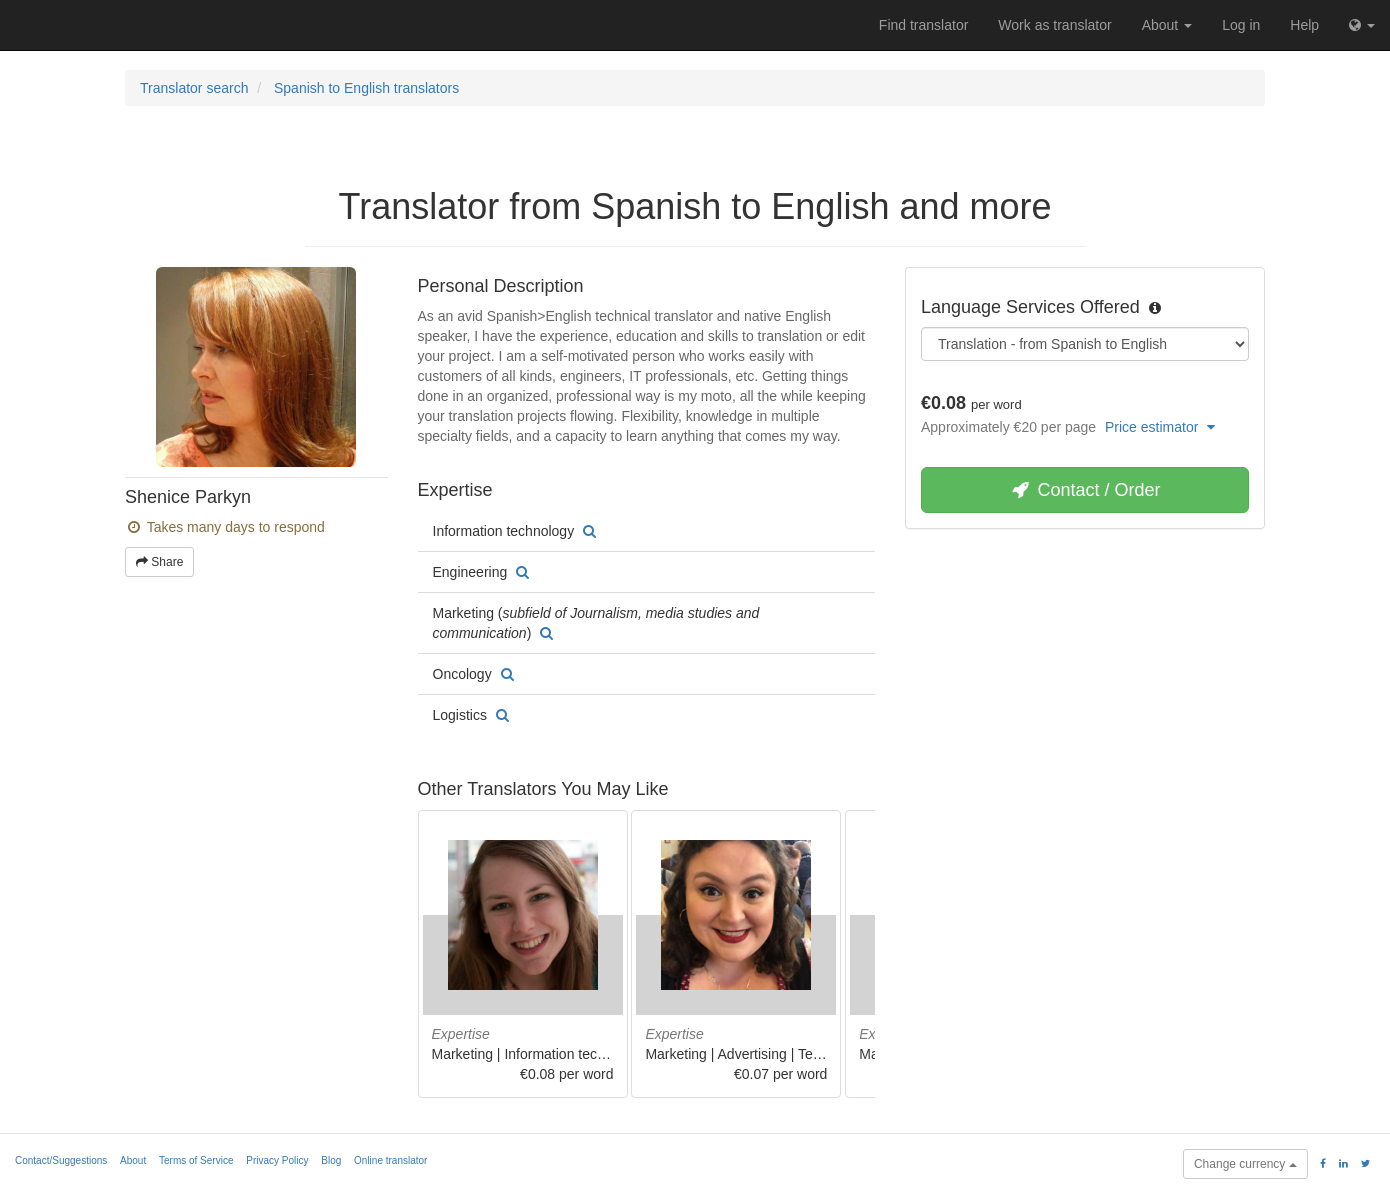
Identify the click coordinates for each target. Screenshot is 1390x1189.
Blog (331, 1160)
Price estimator (1160, 427)
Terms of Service (196, 1160)
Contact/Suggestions (61, 1160)
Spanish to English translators (366, 88)
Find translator (923, 25)
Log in (1241, 25)
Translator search (194, 88)
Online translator (390, 1160)
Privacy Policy (277, 1160)
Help (1304, 25)
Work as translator (1054, 25)
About (1167, 25)
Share (159, 562)
